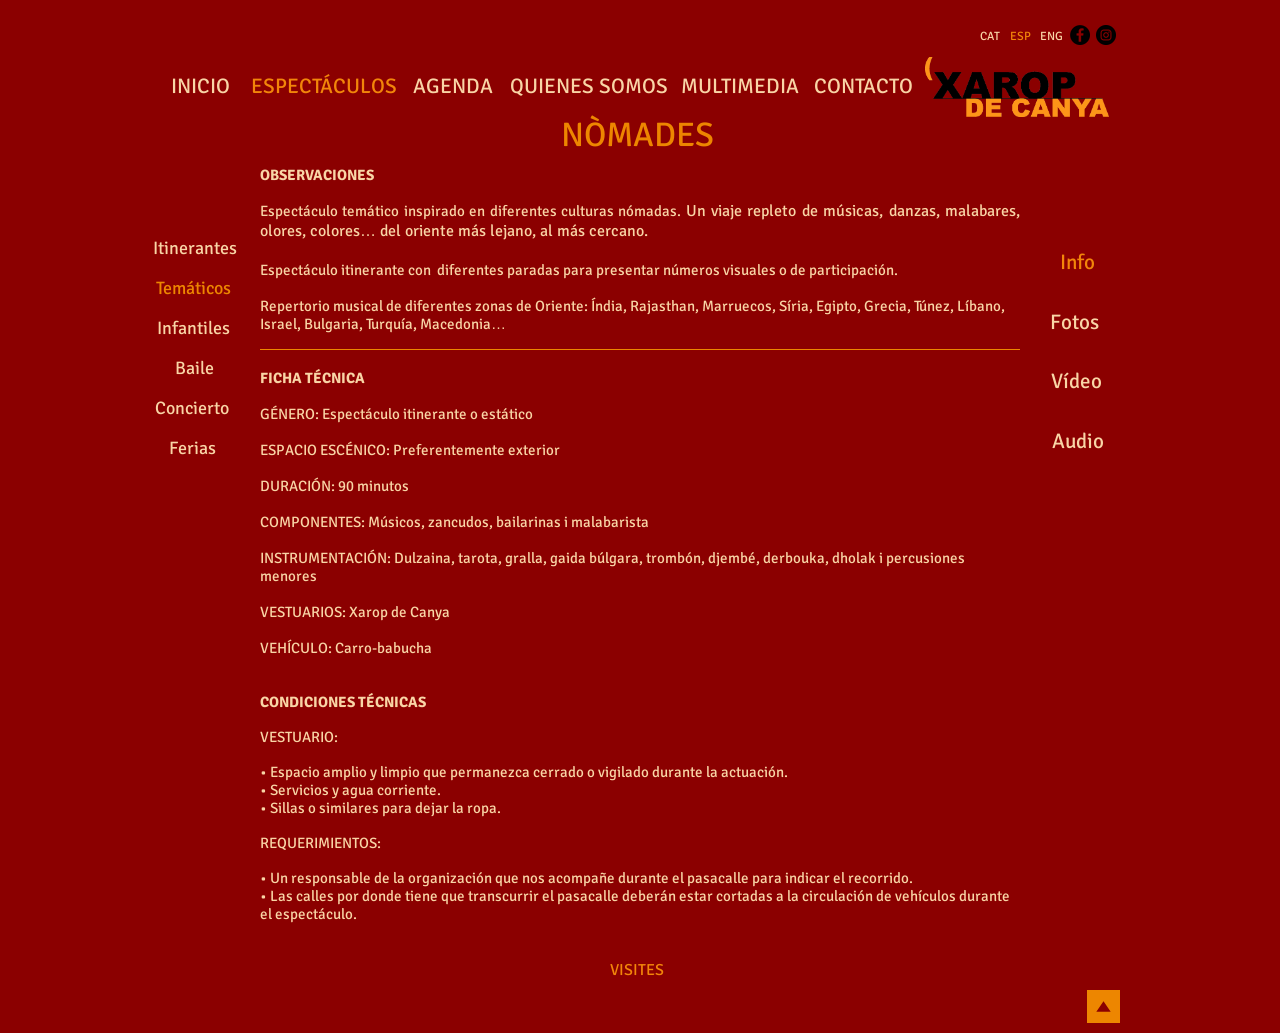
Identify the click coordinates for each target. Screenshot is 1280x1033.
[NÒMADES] (637, 136)
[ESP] (1020, 37)
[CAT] (990, 37)
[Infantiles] (193, 329)
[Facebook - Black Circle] (1080, 35)
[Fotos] (1074, 323)
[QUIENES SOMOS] (589, 87)
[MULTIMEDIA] (739, 87)
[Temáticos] (193, 289)
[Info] (1077, 263)
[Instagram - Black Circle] (1106, 35)
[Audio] (1077, 442)
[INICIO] (200, 87)
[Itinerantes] (194, 249)
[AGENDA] (453, 87)
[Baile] (194, 369)
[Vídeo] (1076, 382)
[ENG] (1051, 37)
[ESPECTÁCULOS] (323, 87)
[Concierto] (192, 409)
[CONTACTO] (863, 87)
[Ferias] (192, 449)
